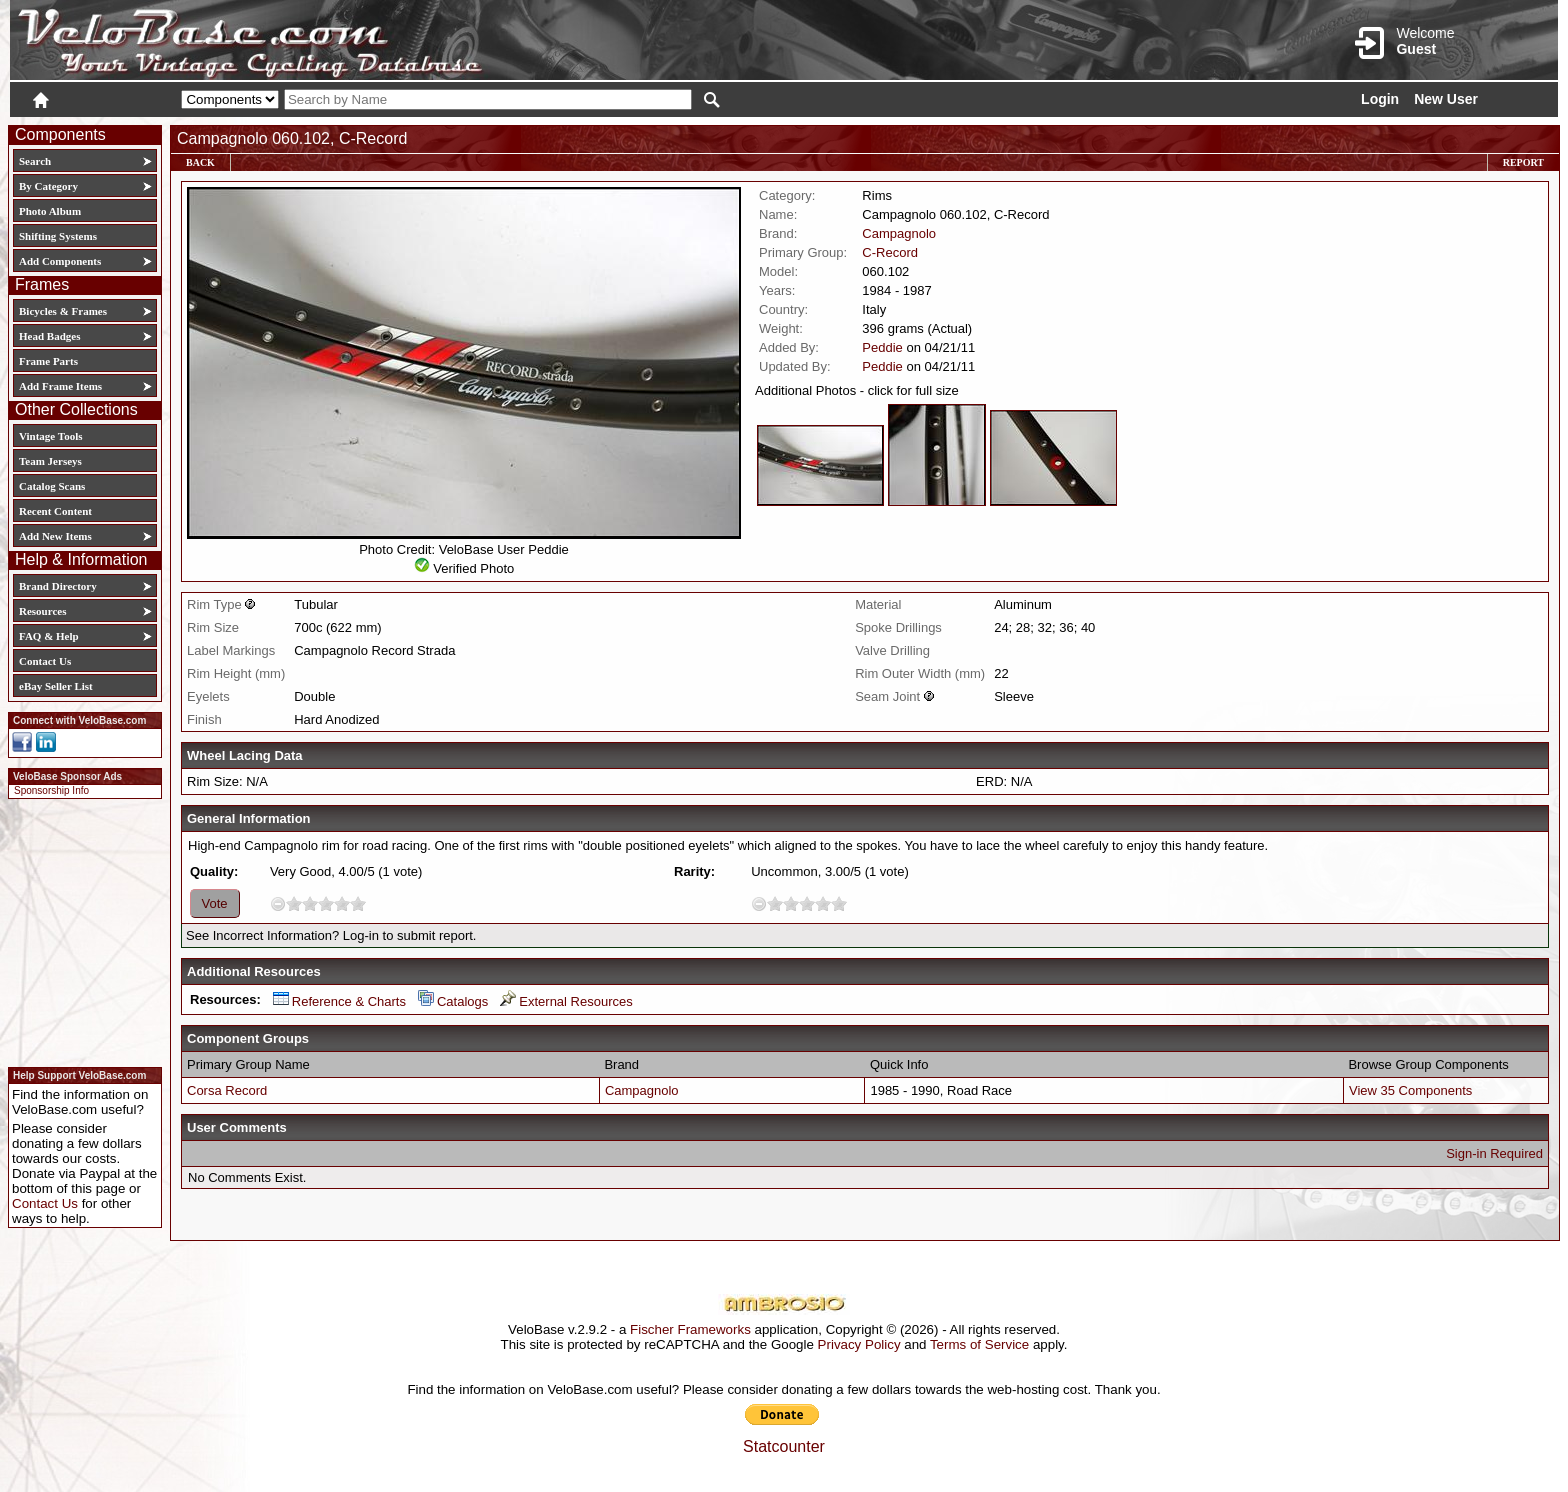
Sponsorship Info (51, 790)
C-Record (890, 252)
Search (35, 161)
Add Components (60, 261)
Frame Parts (48, 361)
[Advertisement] (79, 930)
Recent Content (55, 511)
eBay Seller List (56, 686)
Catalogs (453, 1001)
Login (1380, 99)
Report (1523, 162)
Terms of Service (979, 1344)
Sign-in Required (1494, 1153)
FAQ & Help (49, 636)
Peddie (882, 347)
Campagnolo (899, 233)
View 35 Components (1410, 1090)
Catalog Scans (52, 486)
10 (358, 903)
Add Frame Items (60, 386)
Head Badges (49, 336)
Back (200, 162)
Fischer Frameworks (690, 1329)
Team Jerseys (50, 461)
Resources (42, 611)
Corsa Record (227, 1090)
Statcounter (784, 1446)
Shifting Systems (58, 236)
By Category (48, 186)
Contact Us (45, 661)
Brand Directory (58, 586)
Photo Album (50, 211)
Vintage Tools (50, 436)
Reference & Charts (339, 1001)
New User (1446, 99)
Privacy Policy (859, 1344)
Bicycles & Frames (64, 311)
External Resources (566, 1001)
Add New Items (55, 536)
